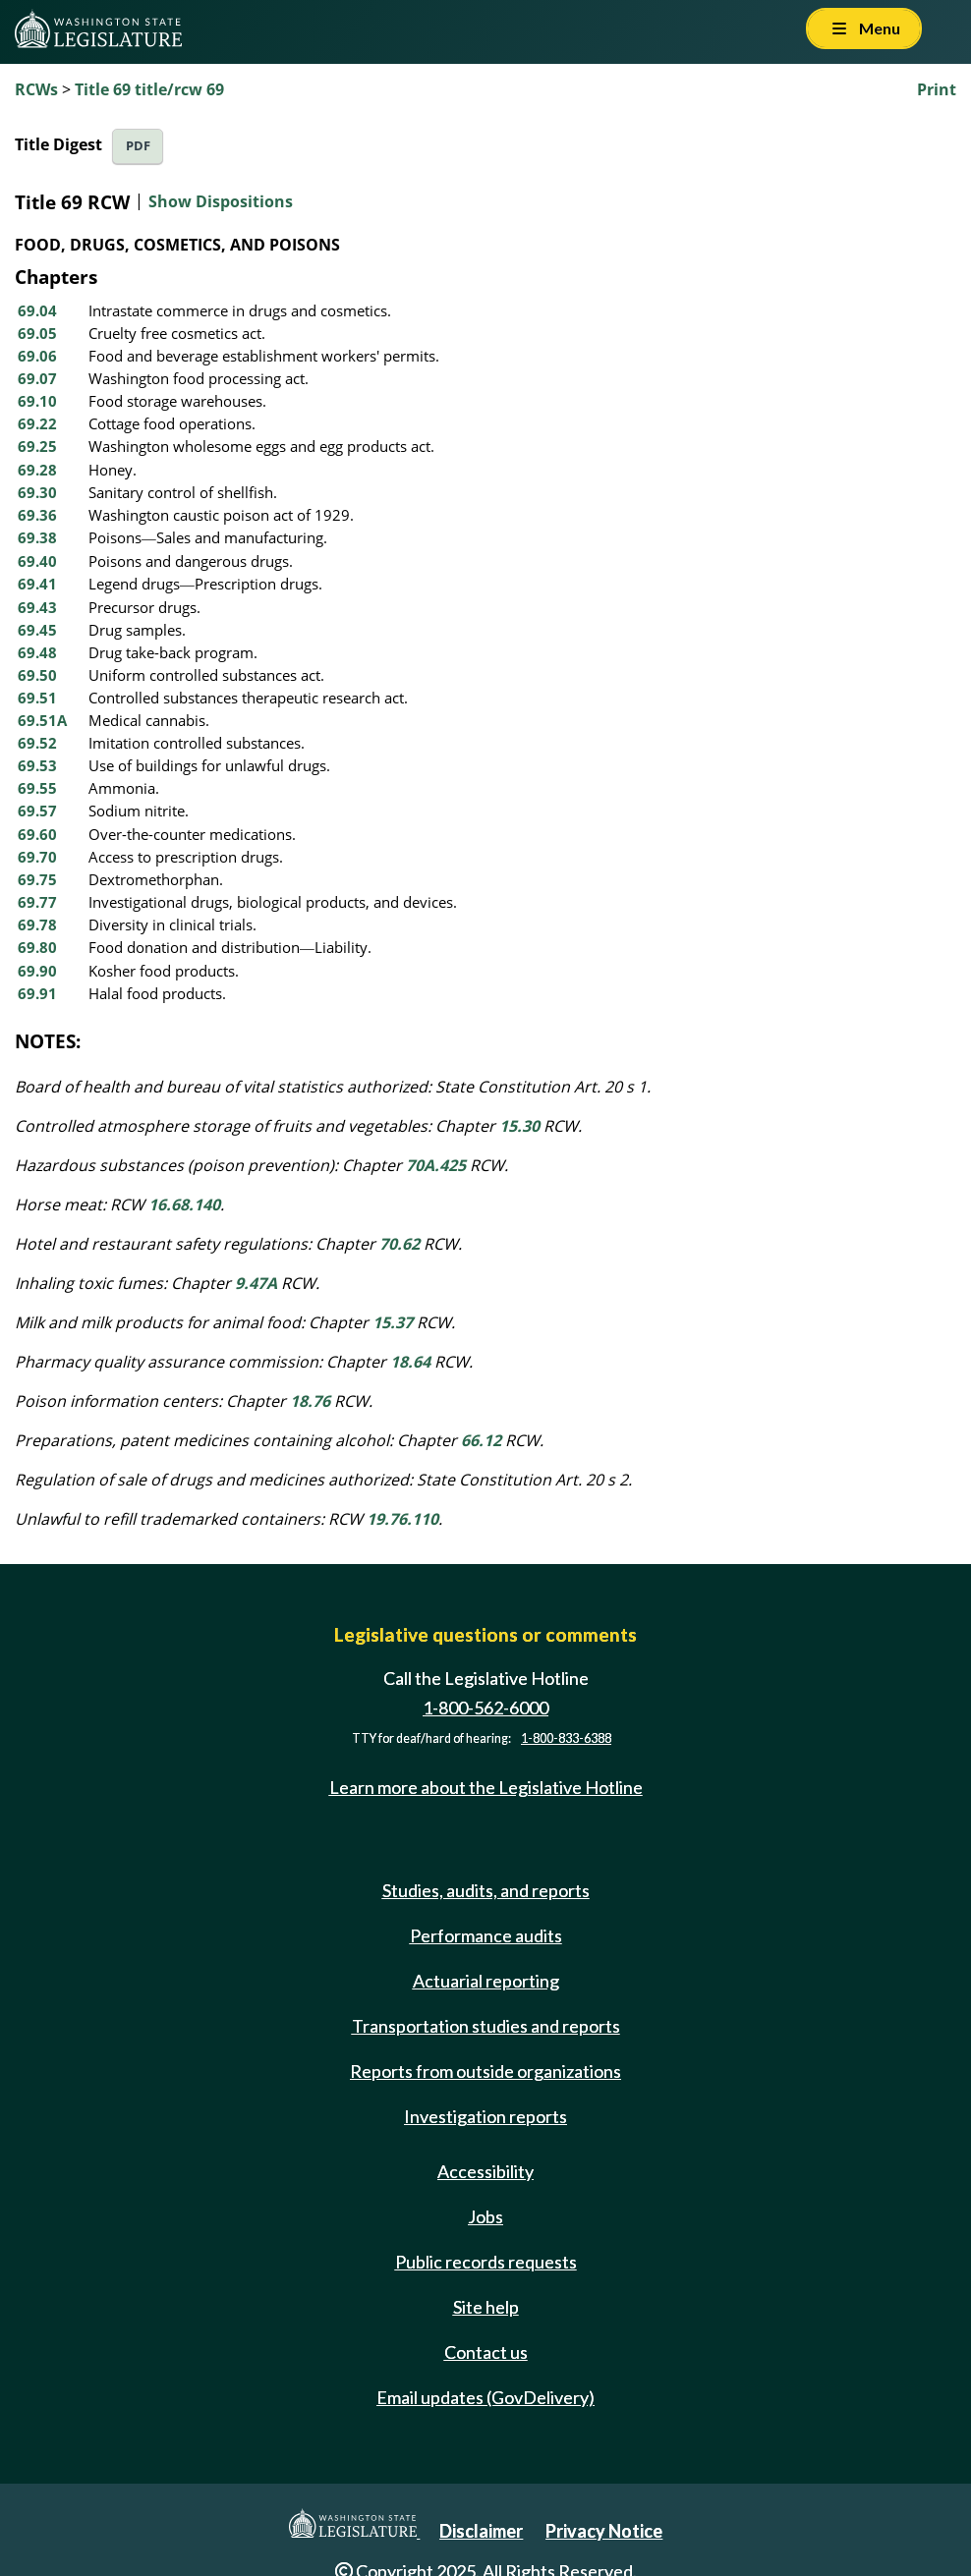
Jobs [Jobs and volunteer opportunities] (485, 2216)
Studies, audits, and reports (486, 1890)
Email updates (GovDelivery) (485, 2397)
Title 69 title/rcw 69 (149, 89)
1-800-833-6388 (566, 1738)
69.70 (37, 857)
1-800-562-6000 (485, 1707)
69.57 (37, 810)
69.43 (37, 607)
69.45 (37, 630)
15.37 (392, 1322)
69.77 (37, 902)
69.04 (37, 310)
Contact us (486, 2352)
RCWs (36, 89)
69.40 (37, 561)
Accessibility (485, 2171)
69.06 (37, 355)
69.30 (37, 492)
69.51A (42, 720)
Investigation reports (485, 2116)
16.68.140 (184, 1204)
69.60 (37, 834)
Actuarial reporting (486, 1980)
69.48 (37, 652)
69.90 (37, 970)
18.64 (410, 1361)
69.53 (37, 765)
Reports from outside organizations (485, 2071)
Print (936, 89)
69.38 (37, 537)
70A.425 (436, 1165)
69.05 (37, 333)
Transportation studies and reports (486, 2026)
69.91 (37, 993)
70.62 (399, 1244)
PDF (138, 146)
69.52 (37, 743)
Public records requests (486, 2261)
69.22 (37, 423)
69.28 (37, 469)
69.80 (37, 947)
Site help (486, 2307)
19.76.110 (402, 1519)
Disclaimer (481, 2531)
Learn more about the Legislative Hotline (486, 1788)
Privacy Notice (603, 2531)
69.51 (37, 697)
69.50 (37, 675)
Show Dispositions (220, 201)
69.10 (37, 401)
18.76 (310, 1401)
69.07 (37, 378)
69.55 (37, 788)
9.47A (256, 1283)
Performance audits (486, 1935)
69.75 (37, 879)
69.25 (37, 446)
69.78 (37, 924)
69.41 (37, 583)
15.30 (519, 1126)
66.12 (481, 1440)
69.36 (37, 515)
